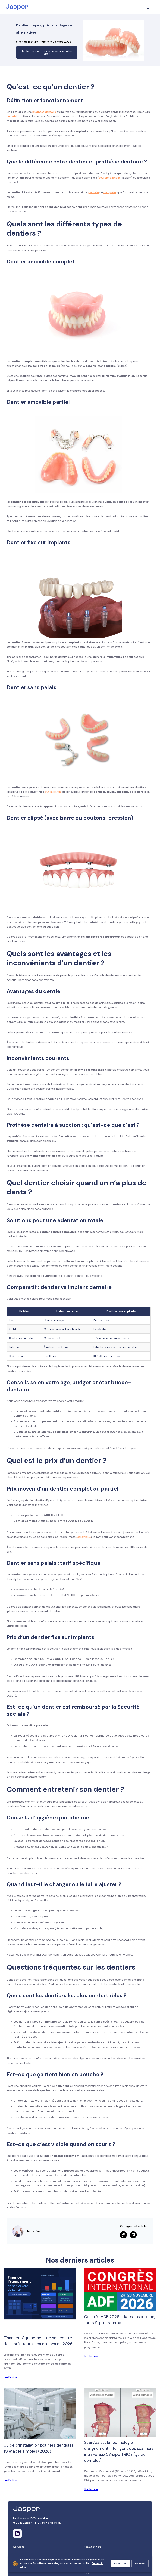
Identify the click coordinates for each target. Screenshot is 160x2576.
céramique (84, 1537)
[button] (149, 7)
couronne (105, 177)
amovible (12, 116)
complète (109, 192)
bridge (116, 177)
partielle (93, 192)
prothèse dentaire (44, 112)
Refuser (140, 2563)
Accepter (120, 2563)
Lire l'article (10, 2377)
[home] (17, 7)
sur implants (53, 792)
